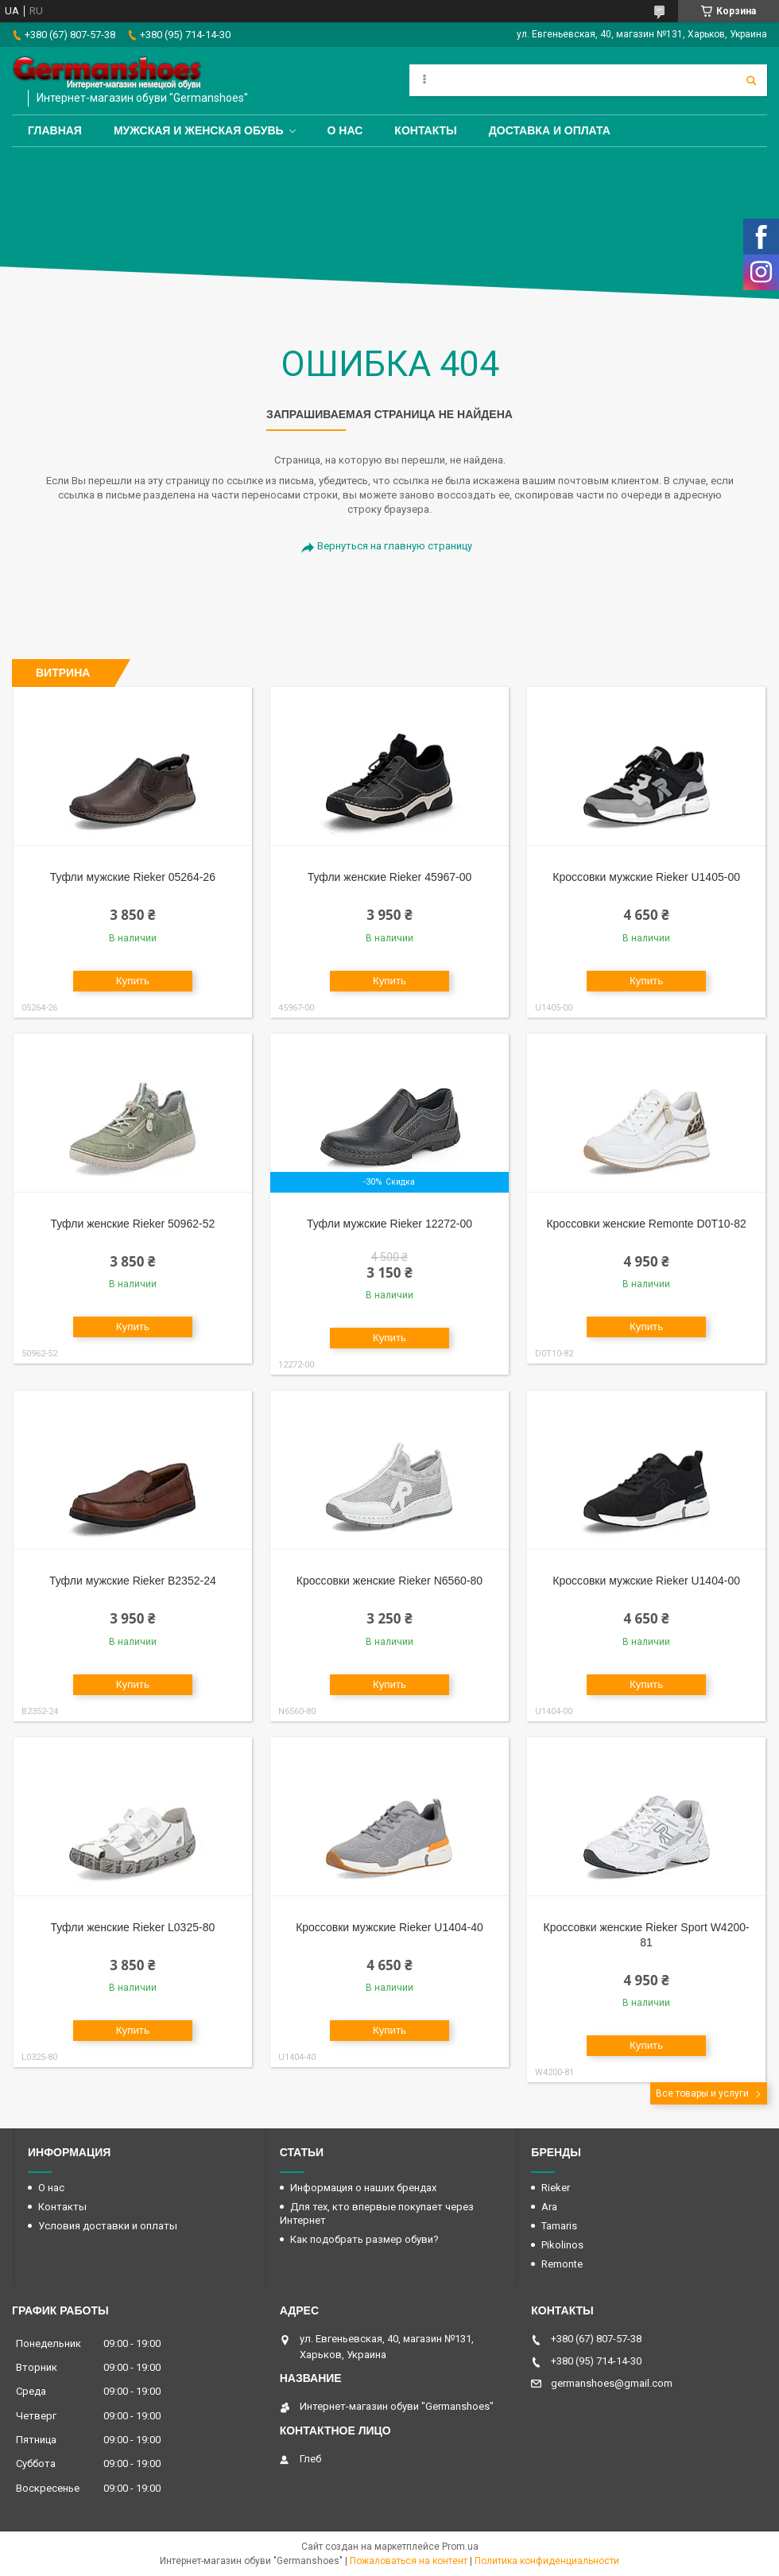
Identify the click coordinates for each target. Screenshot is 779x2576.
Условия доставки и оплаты (107, 2226)
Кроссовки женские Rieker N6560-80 (389, 1580)
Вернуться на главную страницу (394, 546)
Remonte (562, 2264)
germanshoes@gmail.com (611, 2383)
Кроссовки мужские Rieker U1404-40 (389, 1927)
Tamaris (559, 2226)
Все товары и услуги (702, 2093)
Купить (132, 981)
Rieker (555, 2188)
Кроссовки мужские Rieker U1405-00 (646, 877)
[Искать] (751, 80)
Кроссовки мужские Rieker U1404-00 (646, 1580)
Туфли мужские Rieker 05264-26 (132, 877)
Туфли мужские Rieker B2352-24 (132, 1580)
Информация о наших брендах (363, 2188)
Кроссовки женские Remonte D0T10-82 (646, 1223)
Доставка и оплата (549, 130)
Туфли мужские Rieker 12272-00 (389, 1223)
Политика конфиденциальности (547, 2560)
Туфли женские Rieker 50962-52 (133, 1223)
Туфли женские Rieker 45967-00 (390, 877)
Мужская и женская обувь (199, 130)
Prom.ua (460, 2546)
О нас (345, 130)
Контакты (425, 130)
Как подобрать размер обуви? (364, 2239)
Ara (549, 2207)
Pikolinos (562, 2245)
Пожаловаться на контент (408, 2560)
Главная (55, 130)
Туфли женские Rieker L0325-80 (133, 1927)
